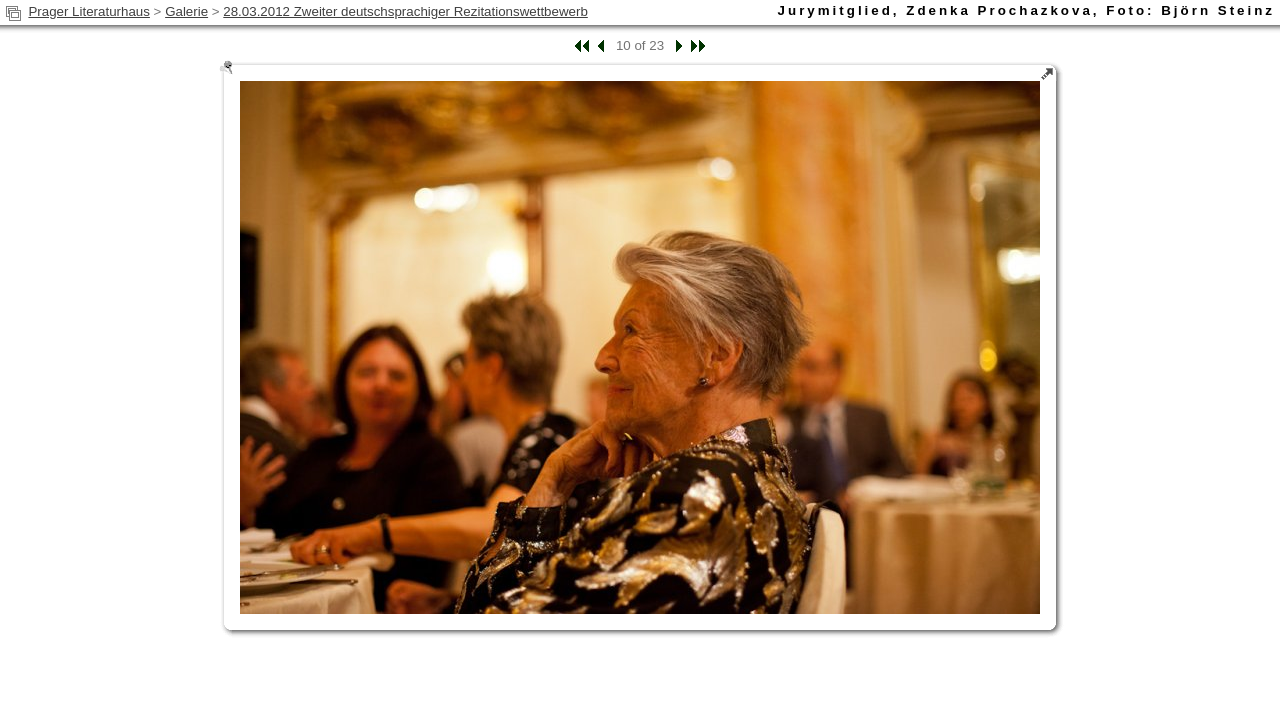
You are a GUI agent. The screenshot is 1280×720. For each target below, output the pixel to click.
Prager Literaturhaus (89, 11)
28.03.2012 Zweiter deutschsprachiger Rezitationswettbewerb (405, 11)
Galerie (186, 11)
